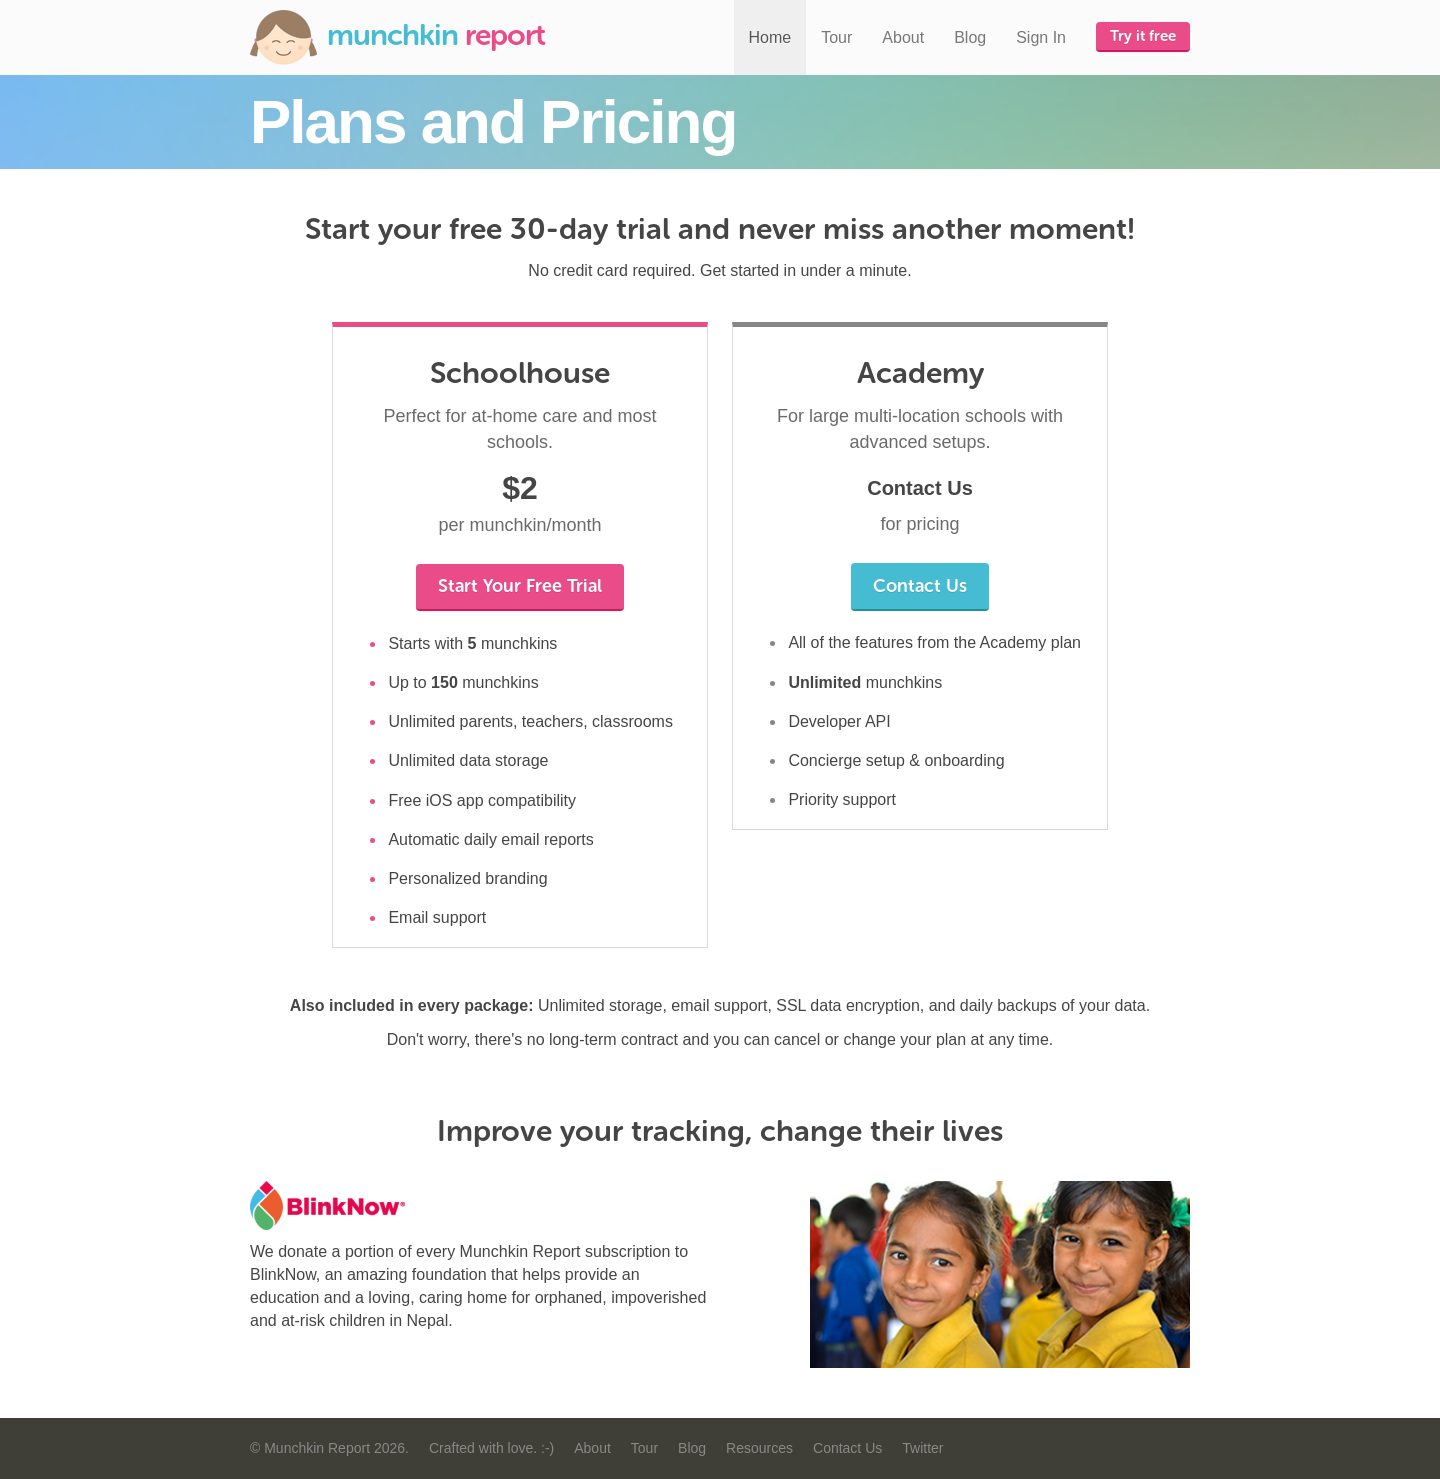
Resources (759, 1448)
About (903, 37)
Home (770, 37)
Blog (970, 37)
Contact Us (920, 586)
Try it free (1143, 36)
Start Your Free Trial (520, 586)
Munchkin (397, 37)
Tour (836, 37)
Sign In (1041, 37)
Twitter (922, 1448)
